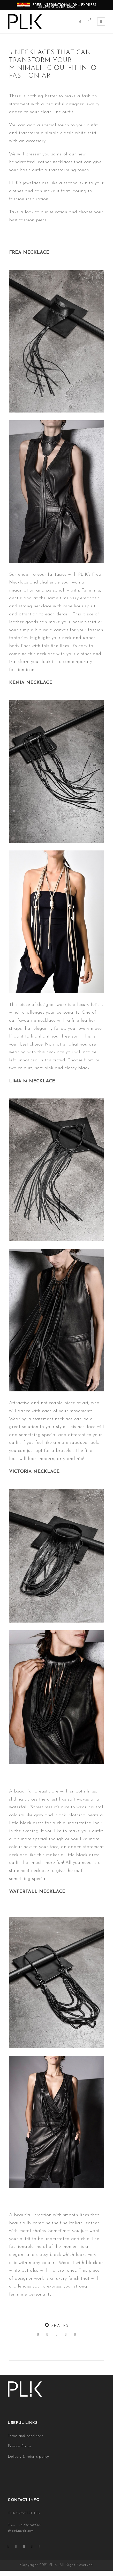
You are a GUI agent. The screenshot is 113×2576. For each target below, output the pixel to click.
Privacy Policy (19, 2446)
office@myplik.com (21, 2530)
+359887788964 (30, 2525)
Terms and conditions (25, 2436)
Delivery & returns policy (28, 2457)
